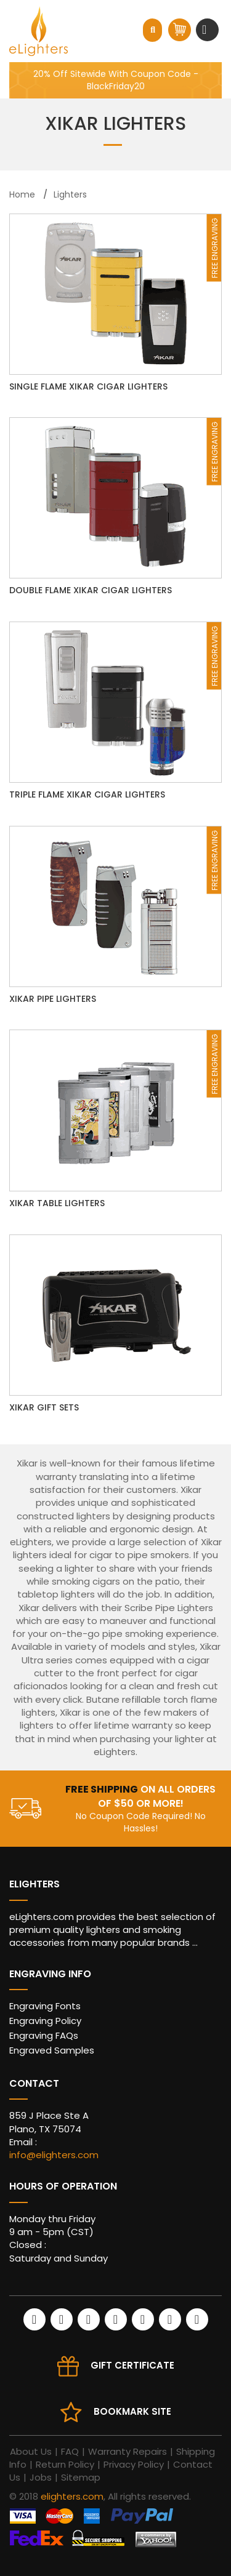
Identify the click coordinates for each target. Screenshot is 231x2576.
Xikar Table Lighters (57, 1203)
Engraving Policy (45, 2020)
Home (22, 194)
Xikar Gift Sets (44, 1407)
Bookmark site (132, 2411)
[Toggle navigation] (205, 29)
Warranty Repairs (127, 2451)
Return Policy (65, 2464)
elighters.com (72, 2496)
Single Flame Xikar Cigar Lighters (88, 386)
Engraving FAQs (43, 2035)
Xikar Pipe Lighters (52, 999)
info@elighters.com (54, 2154)
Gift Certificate (132, 2365)
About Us (31, 2451)
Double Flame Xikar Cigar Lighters (90, 590)
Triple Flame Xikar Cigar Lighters (87, 794)
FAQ (70, 2451)
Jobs (41, 2477)
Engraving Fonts (45, 2005)
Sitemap (80, 2477)
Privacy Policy (133, 2464)
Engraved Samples (51, 2050)
